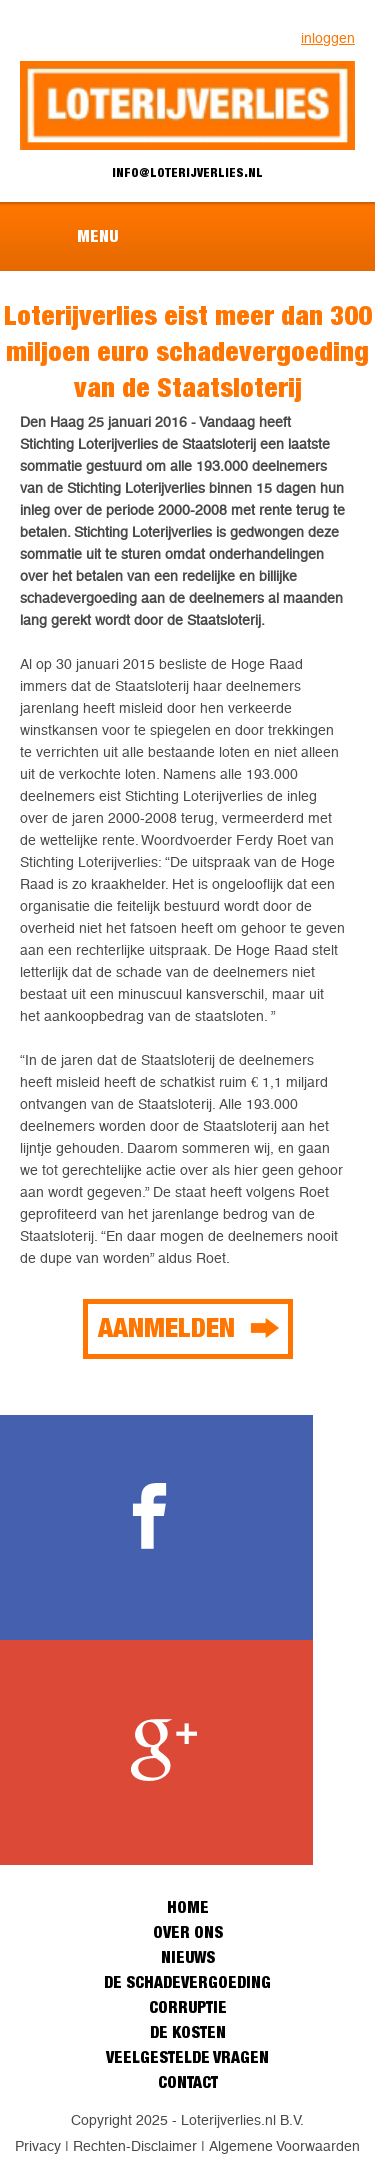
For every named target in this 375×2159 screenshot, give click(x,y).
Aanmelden (166, 1327)
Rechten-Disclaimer (135, 2146)
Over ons (188, 1932)
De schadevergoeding (187, 1982)
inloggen (328, 38)
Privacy (38, 2146)
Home (188, 1907)
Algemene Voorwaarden (284, 2146)
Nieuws (188, 1957)
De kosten (188, 2032)
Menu (97, 236)
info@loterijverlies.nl (187, 172)
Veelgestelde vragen (187, 2057)
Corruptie (188, 2007)
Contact (188, 2082)
